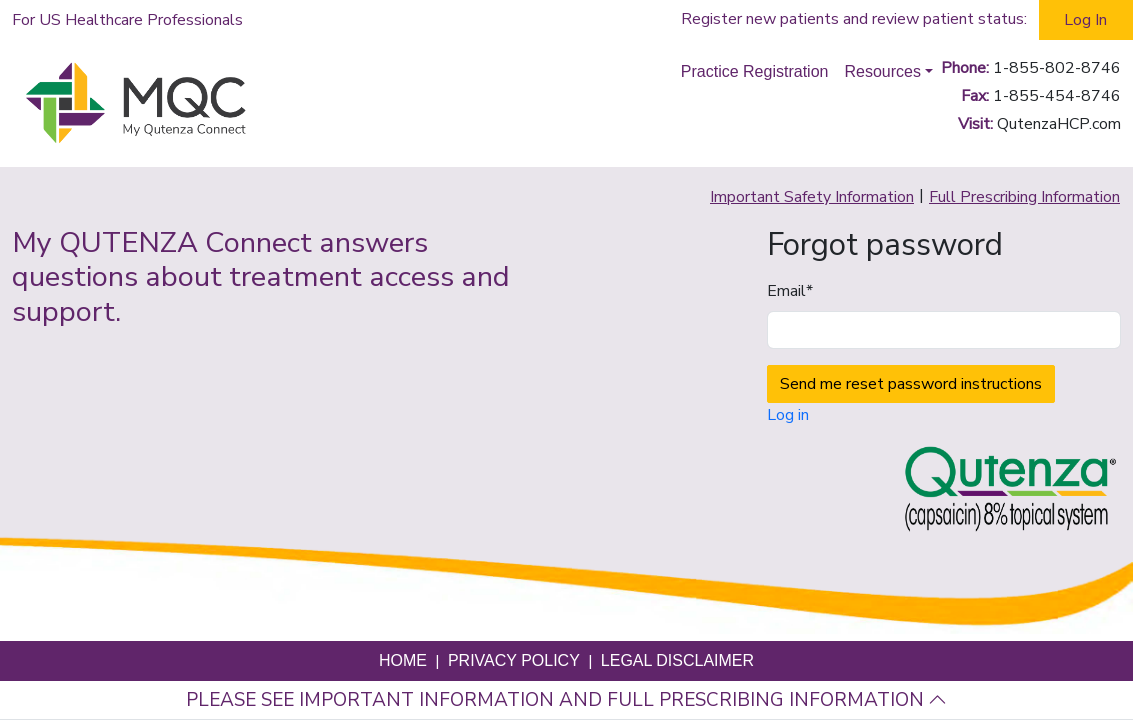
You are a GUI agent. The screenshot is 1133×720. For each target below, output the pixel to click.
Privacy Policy (514, 660)
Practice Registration (755, 71)
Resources (882, 71)
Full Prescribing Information (1024, 197)
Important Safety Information (812, 197)
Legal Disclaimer (677, 660)
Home (403, 660)
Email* (790, 291)
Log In (1085, 20)
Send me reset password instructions (911, 384)
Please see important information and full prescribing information (566, 700)
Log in (788, 415)
